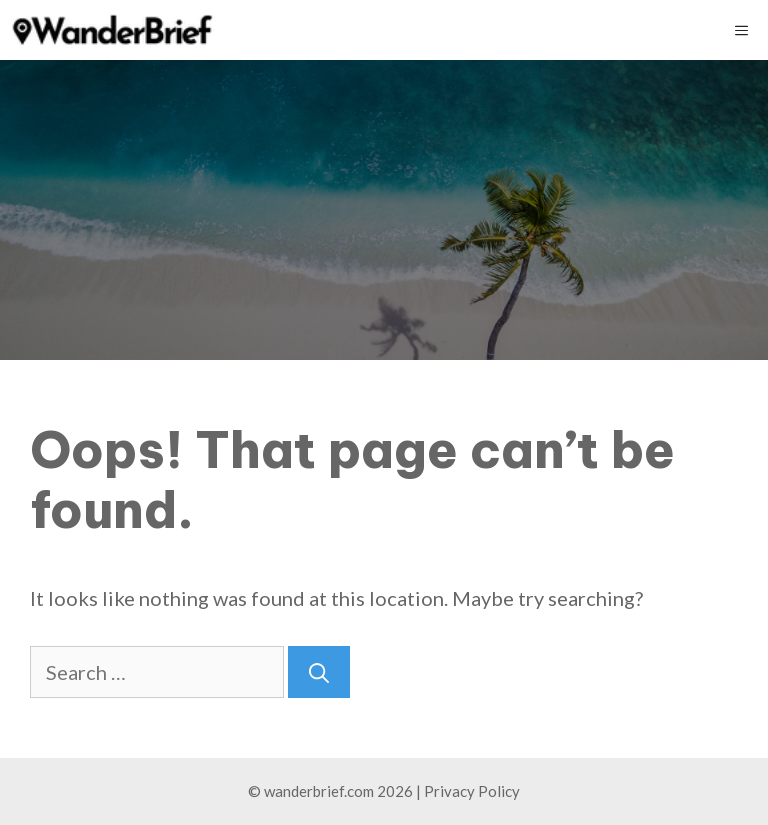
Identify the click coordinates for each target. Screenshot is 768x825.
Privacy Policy (472, 791)
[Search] (319, 672)
